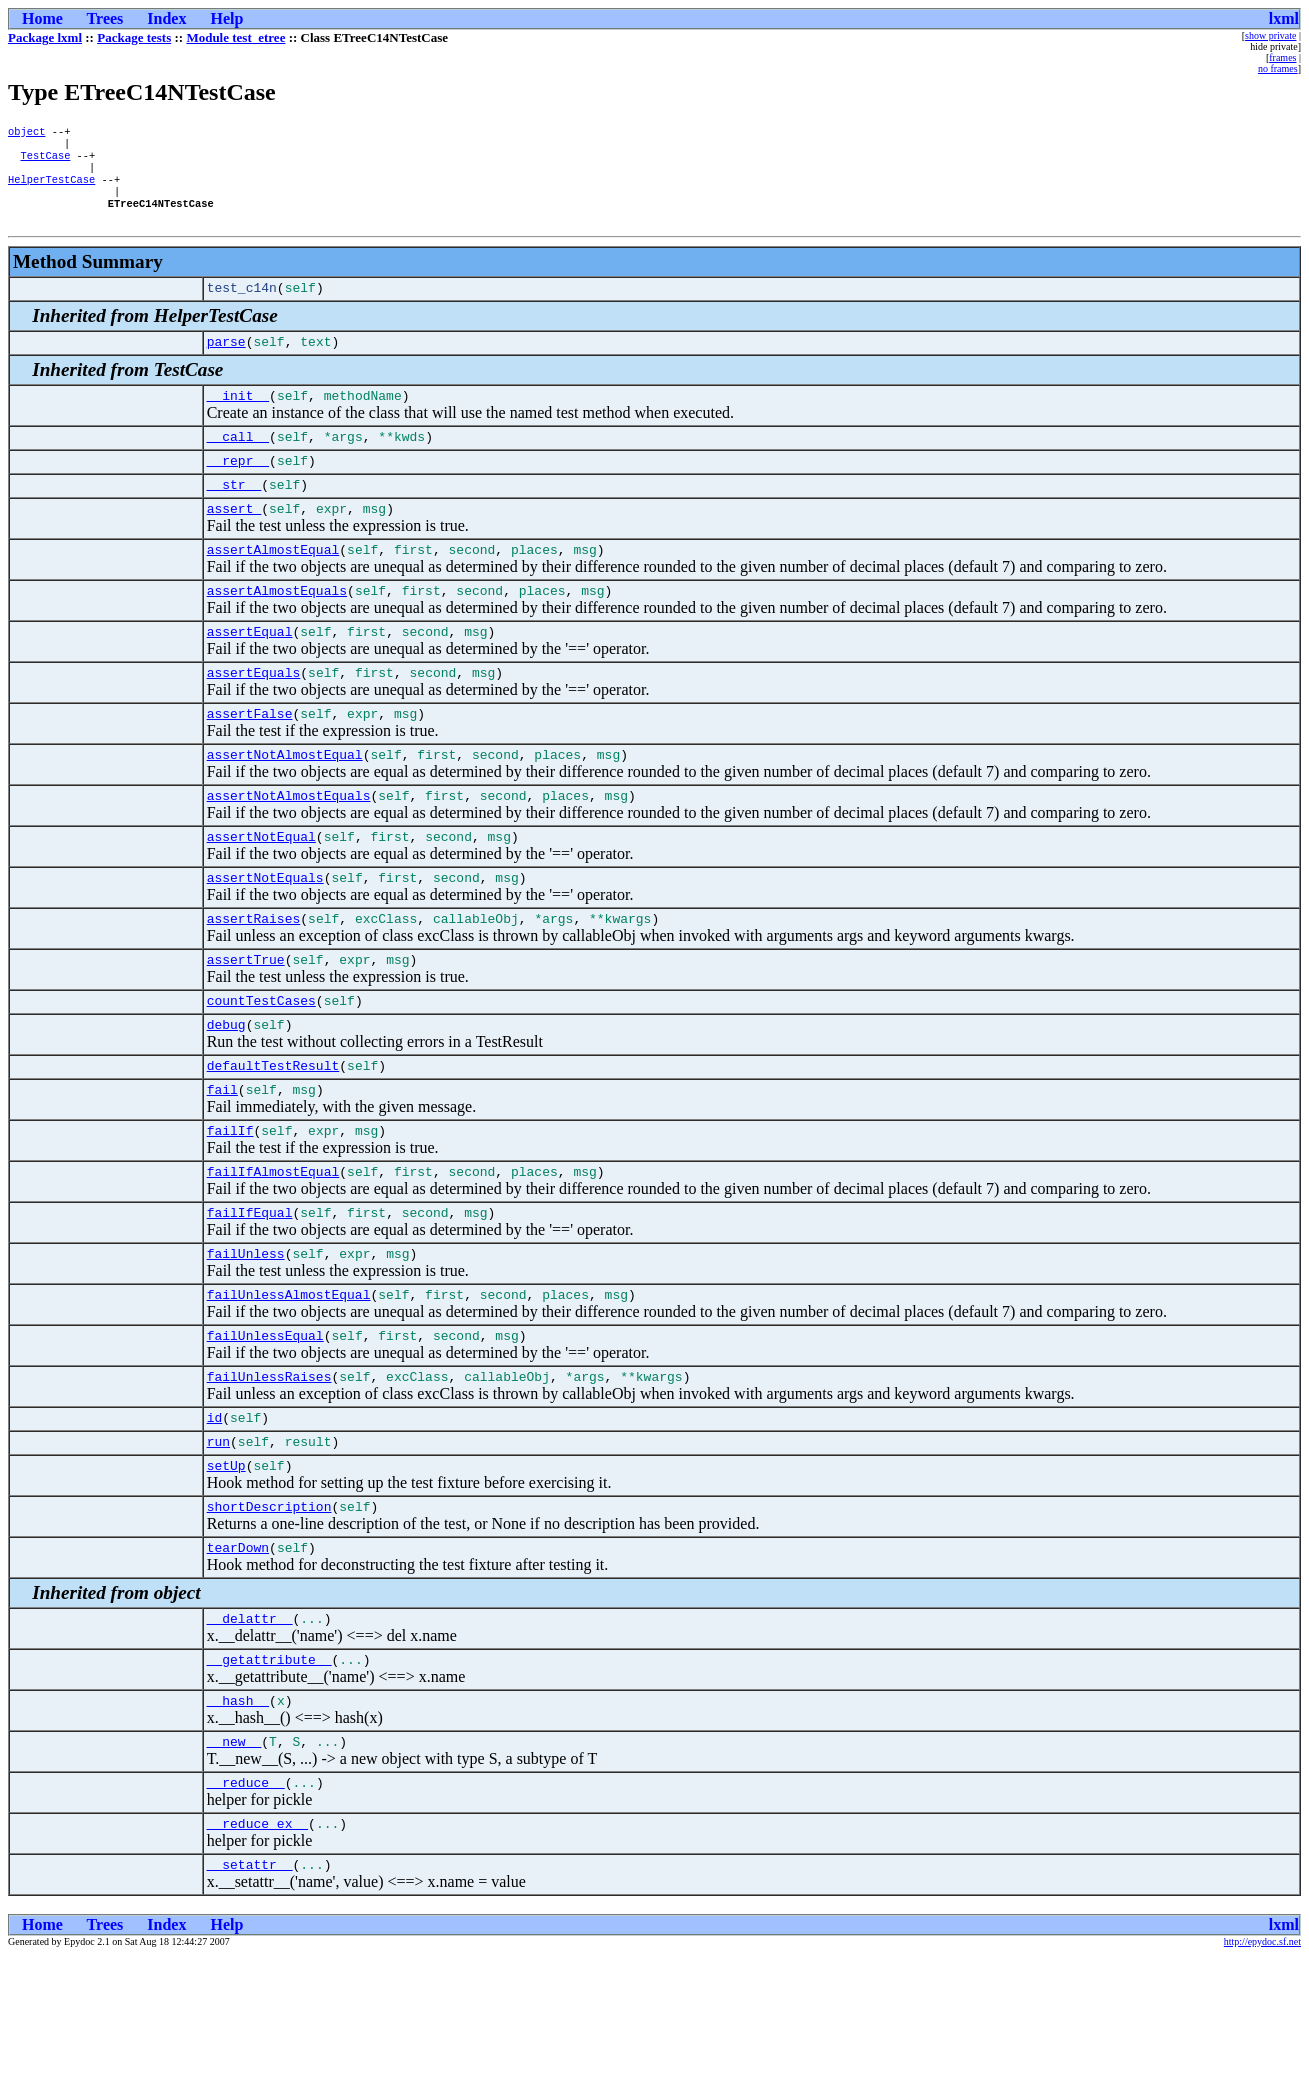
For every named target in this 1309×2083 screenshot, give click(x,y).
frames (1282, 57)
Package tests (134, 37)
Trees (105, 18)
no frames (1278, 68)
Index (166, 18)
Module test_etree (235, 37)
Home (42, 18)
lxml (1284, 18)
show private (1270, 35)
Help (226, 18)
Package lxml (45, 37)
